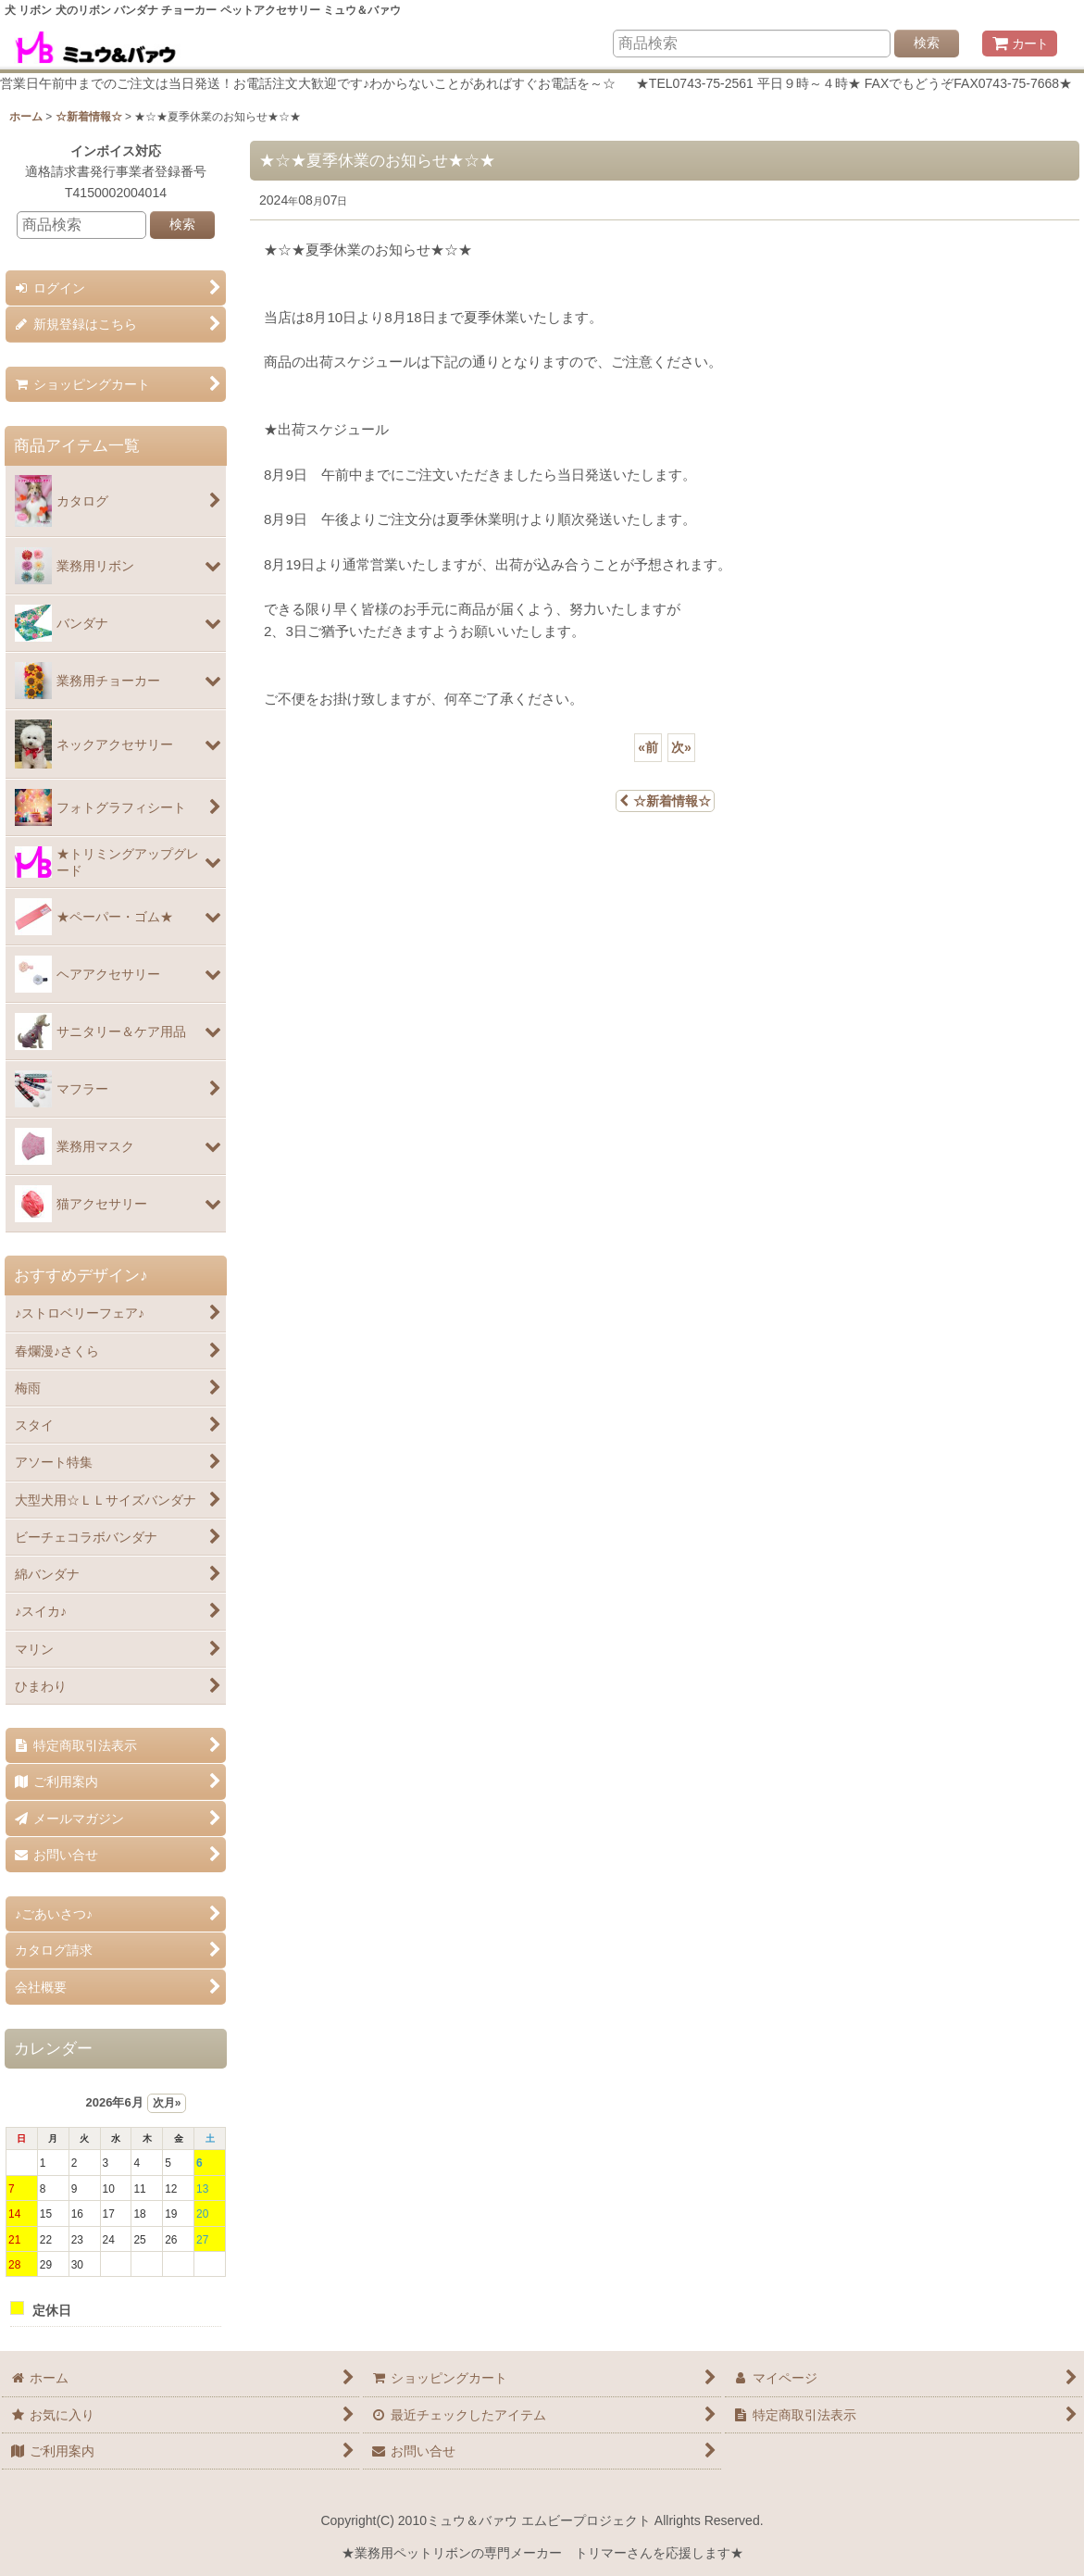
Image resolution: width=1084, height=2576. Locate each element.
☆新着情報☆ (665, 801)
